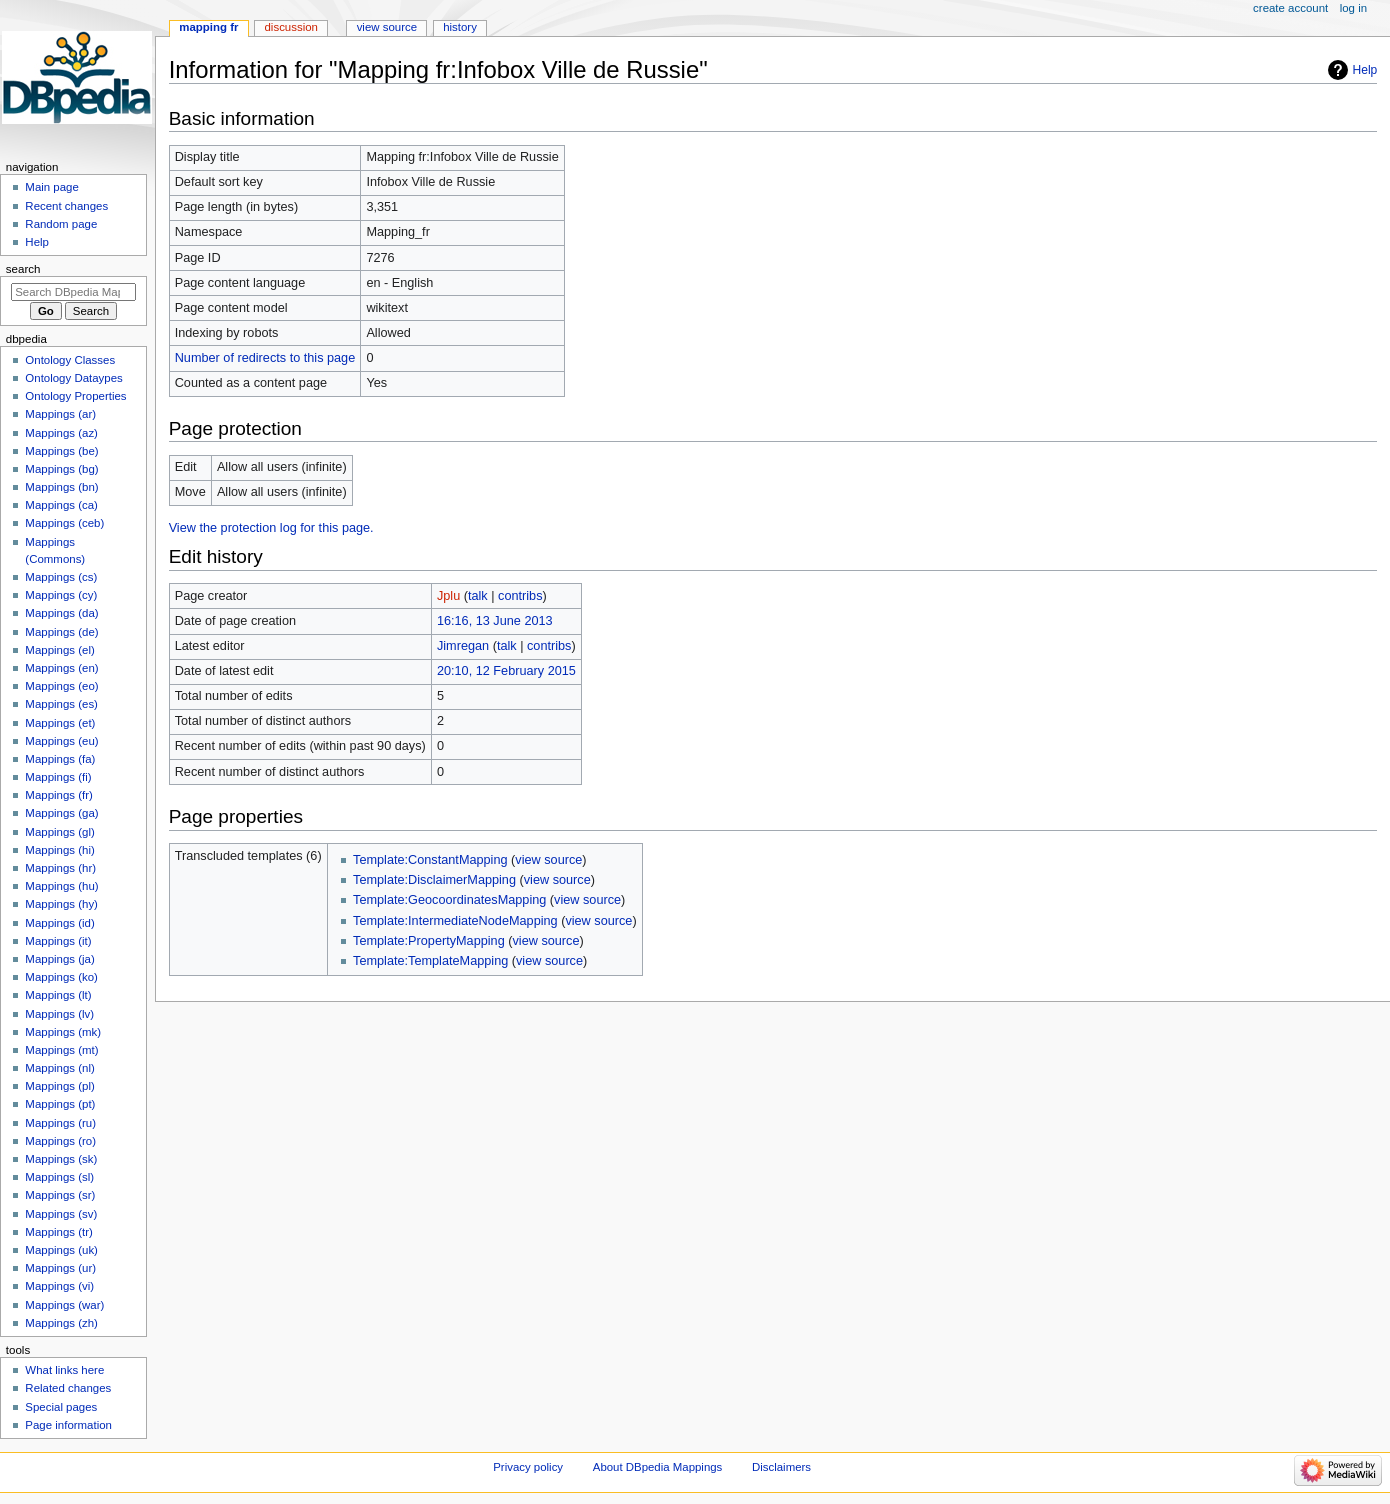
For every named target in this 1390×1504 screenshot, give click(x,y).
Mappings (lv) (59, 1014)
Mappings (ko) (61, 977)
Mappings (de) (61, 632)
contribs (520, 596)
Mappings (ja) (59, 959)
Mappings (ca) (61, 505)
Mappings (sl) (59, 1177)
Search (23, 269)
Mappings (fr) (58, 795)
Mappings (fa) (60, 759)
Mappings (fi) (58, 777)
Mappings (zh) (61, 1323)
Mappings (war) (64, 1305)
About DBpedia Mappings (658, 1467)
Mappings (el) (59, 650)
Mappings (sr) (60, 1195)
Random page (61, 224)
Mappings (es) (61, 704)
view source (548, 860)
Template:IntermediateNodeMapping (455, 921)
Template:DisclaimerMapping (434, 880)
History (460, 27)
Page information (68, 1425)
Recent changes (66, 206)
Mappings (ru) (60, 1123)
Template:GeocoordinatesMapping (449, 900)
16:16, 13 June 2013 (495, 621)
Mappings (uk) (61, 1250)
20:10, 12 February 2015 (506, 671)
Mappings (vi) (59, 1286)
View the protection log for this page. (271, 528)
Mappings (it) (58, 941)
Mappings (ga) (61, 813)
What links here (64, 1370)
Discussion (291, 27)
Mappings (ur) (60, 1268)
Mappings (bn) (61, 487)
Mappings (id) (59, 923)
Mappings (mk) (63, 1032)
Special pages (61, 1407)
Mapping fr (208, 27)
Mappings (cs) (61, 577)
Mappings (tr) (58, 1232)
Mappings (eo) (61, 686)
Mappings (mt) (61, 1050)
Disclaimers (781, 1467)
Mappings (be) (61, 451)
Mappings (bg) (61, 469)
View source (387, 27)
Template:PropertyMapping (429, 941)
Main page (52, 187)
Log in (1353, 8)
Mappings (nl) (59, 1068)
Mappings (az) (61, 433)
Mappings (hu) (61, 886)
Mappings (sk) (61, 1159)
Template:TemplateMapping (430, 961)
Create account (1290, 8)
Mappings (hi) (59, 850)
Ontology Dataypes (73, 378)
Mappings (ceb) (64, 523)
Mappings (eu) (61, 741)
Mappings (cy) (61, 595)
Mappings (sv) (61, 1214)
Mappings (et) (60, 723)
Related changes (68, 1388)
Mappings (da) (61, 613)
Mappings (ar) (60, 414)
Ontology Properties (75, 396)
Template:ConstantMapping (430, 860)
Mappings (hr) (60, 868)
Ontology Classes (70, 360)
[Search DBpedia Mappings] (73, 292)
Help (1365, 70)
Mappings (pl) (59, 1086)
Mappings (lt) (58, 995)
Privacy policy (528, 1467)
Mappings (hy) (61, 904)
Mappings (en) (61, 668)
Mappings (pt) (60, 1104)
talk (478, 596)
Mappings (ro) (60, 1141)
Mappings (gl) (59, 832)
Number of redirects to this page (265, 358)
